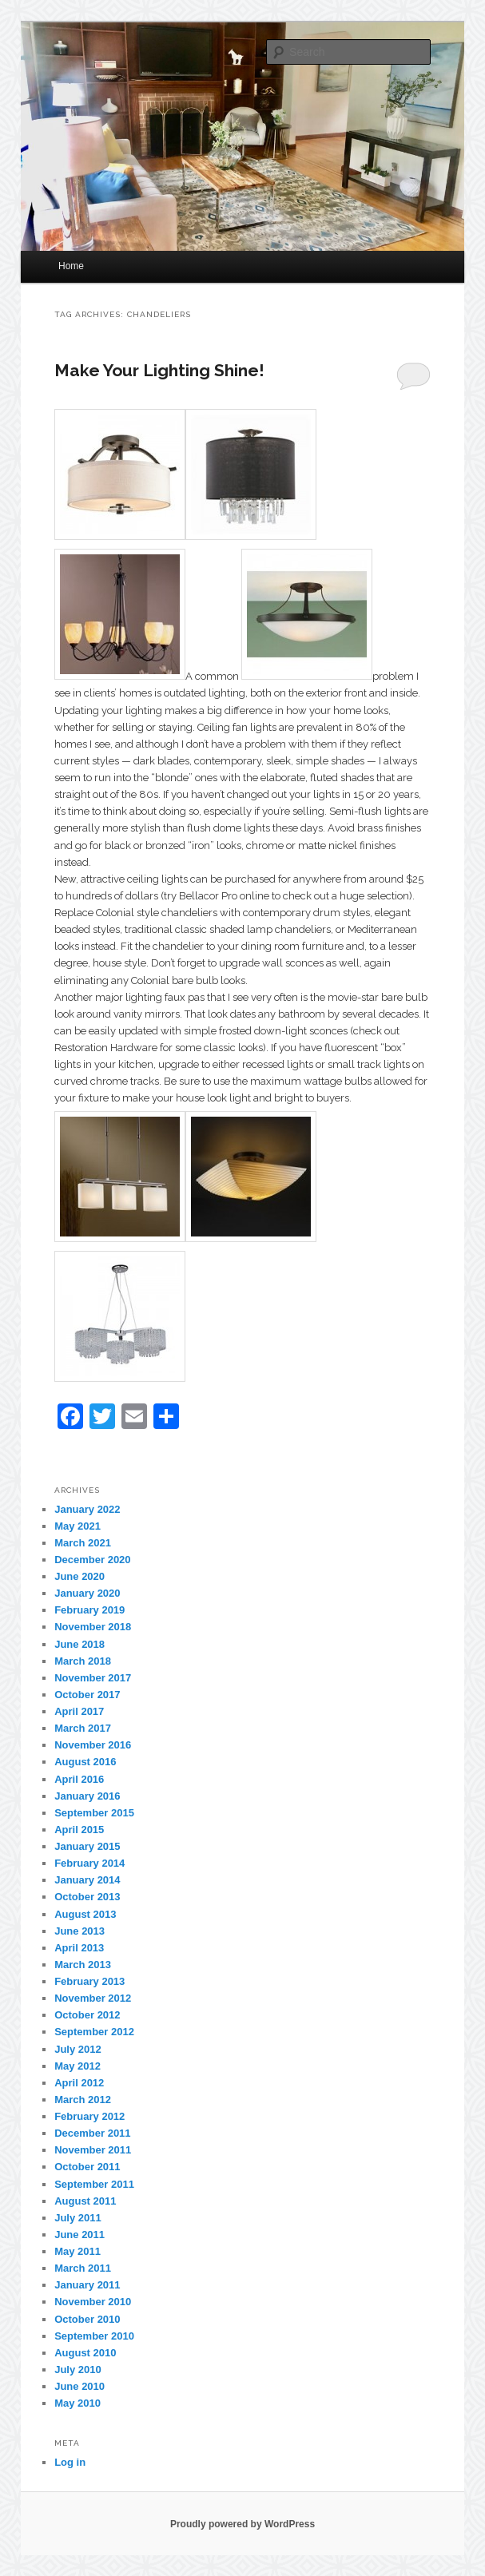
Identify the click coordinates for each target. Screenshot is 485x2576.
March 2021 (82, 1543)
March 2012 (82, 2100)
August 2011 (85, 2201)
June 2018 (79, 1644)
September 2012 (94, 2032)
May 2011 (77, 2251)
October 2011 (87, 2167)
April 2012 (79, 2083)
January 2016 (87, 1796)
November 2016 (92, 1745)
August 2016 (85, 1762)
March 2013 (82, 1965)
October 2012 (87, 2015)
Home (71, 266)
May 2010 (77, 2403)
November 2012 (92, 1998)
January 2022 (87, 1509)
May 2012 (77, 2066)
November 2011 (92, 2150)
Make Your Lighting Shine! (159, 370)
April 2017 (79, 1711)
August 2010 (85, 2353)
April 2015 (79, 1830)
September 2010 (94, 2336)
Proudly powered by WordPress (242, 2524)
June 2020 (79, 1576)
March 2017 (82, 1728)
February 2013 (89, 1981)
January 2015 (87, 1846)
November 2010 (92, 2302)
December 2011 (92, 2133)
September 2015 (94, 1813)
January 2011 (87, 2285)
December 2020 (92, 1560)
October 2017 (87, 1695)
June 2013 (79, 1931)
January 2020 (87, 1593)
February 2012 (89, 2116)
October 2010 (87, 2319)
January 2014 (87, 1880)
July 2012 (77, 2049)
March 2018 (82, 1661)
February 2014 (89, 1863)
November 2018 (92, 1627)
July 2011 (77, 2218)
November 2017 (92, 1678)
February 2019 (89, 1610)
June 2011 (79, 2235)
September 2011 (94, 2184)
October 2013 (87, 1897)
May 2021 (77, 1526)
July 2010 (77, 2370)
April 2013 (79, 1948)
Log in (69, 2462)
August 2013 (85, 1914)
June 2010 (79, 2386)
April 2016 (79, 1779)
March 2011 (82, 2268)
